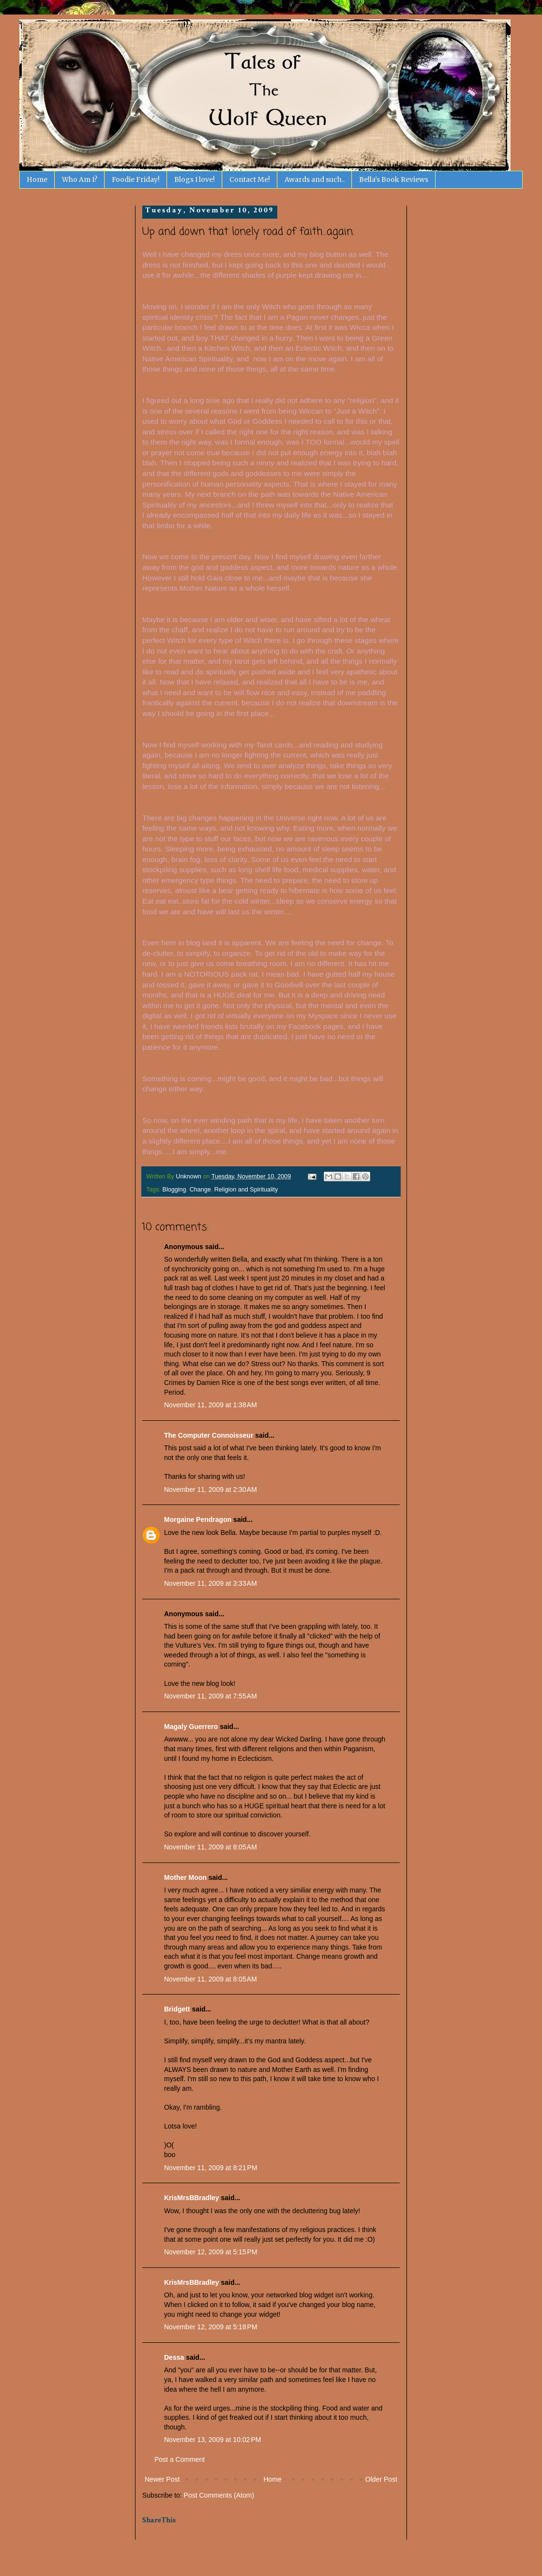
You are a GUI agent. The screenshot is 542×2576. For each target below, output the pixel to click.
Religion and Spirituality (246, 1189)
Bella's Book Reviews (393, 179)
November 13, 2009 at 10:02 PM (212, 2439)
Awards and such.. (315, 179)
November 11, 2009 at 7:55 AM (210, 1696)
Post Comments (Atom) (219, 2495)
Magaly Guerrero (191, 1726)
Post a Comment (179, 2459)
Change (200, 1189)
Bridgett (177, 2009)
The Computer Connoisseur (208, 1435)
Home (37, 179)
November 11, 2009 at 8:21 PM (210, 2168)
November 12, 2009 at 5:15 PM (210, 2252)
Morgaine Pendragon (197, 1519)
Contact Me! (249, 179)
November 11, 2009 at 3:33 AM (210, 1583)
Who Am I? (79, 179)
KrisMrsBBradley (191, 2198)
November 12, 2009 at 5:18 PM (210, 2327)
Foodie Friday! (136, 179)
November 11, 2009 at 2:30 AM (210, 1489)
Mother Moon (185, 1877)
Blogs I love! (194, 179)
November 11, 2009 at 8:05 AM (210, 1847)
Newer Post (162, 2479)
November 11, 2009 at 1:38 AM (210, 1405)
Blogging (174, 1189)
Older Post (381, 2479)
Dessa (174, 2357)
